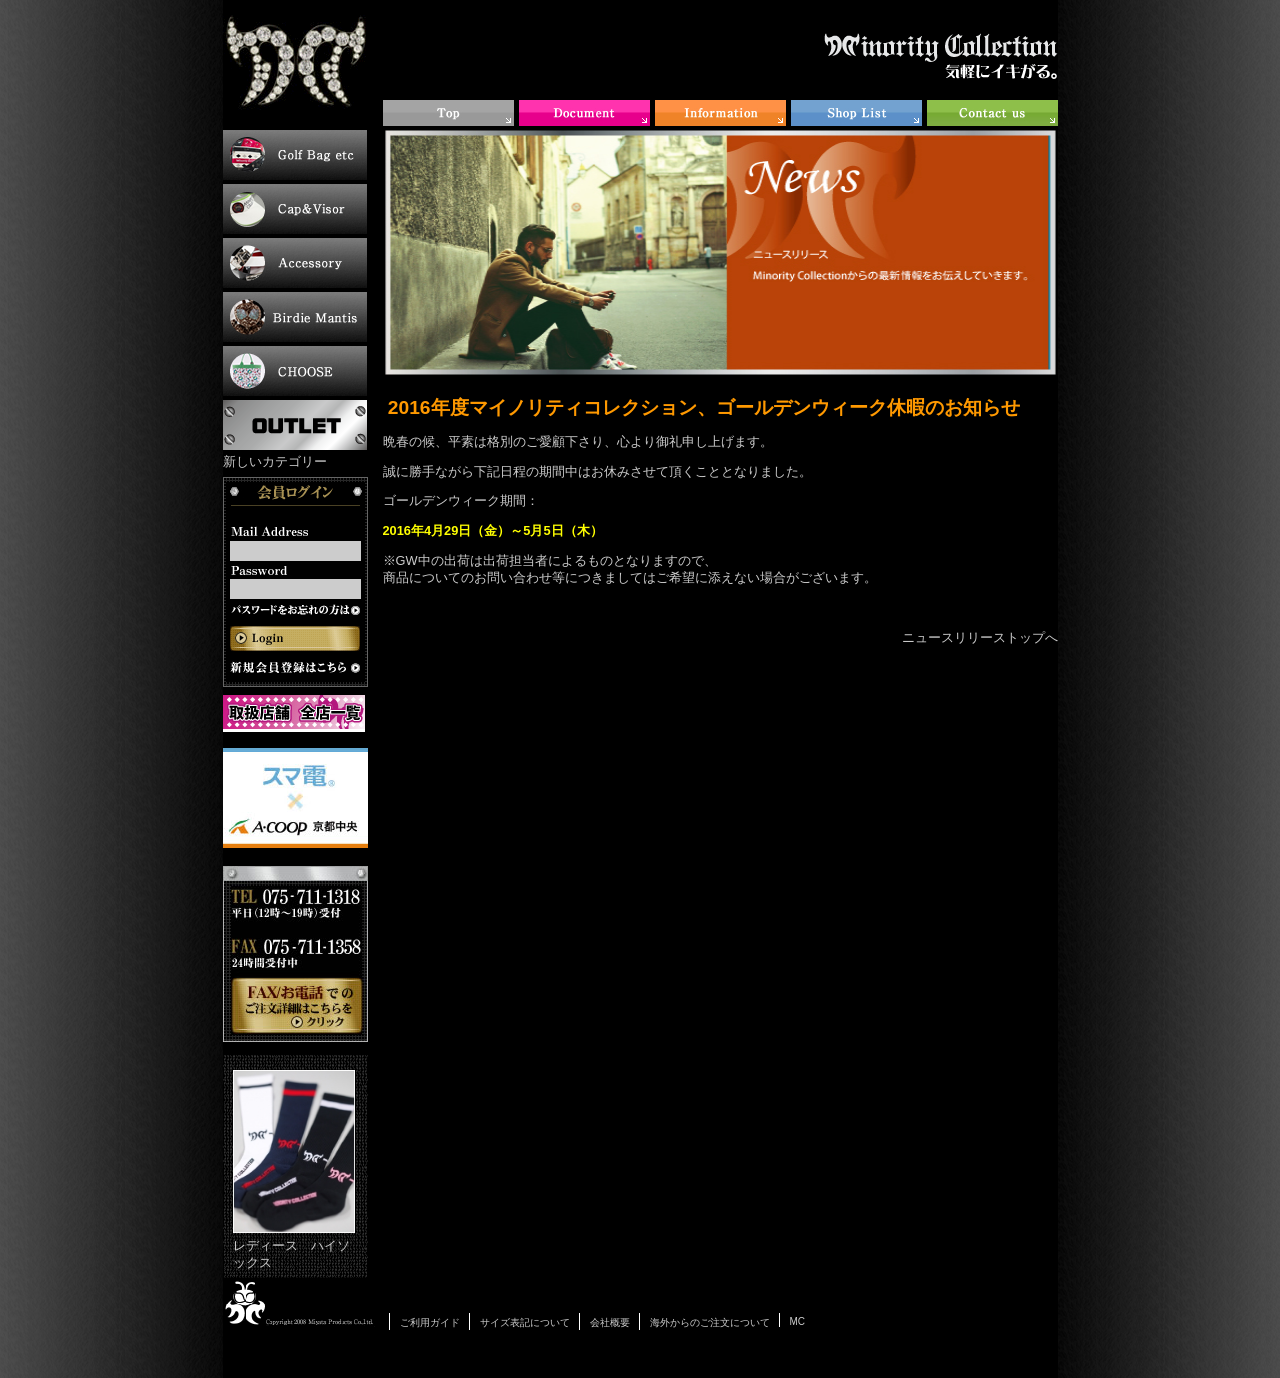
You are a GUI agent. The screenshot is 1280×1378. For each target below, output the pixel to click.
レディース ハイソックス (294, 1170)
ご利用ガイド (430, 1322)
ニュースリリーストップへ (980, 637)
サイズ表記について (525, 1322)
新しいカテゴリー (275, 461)
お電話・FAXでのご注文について (295, 954)
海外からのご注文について (710, 1322)
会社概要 (610, 1322)
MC (798, 1321)
